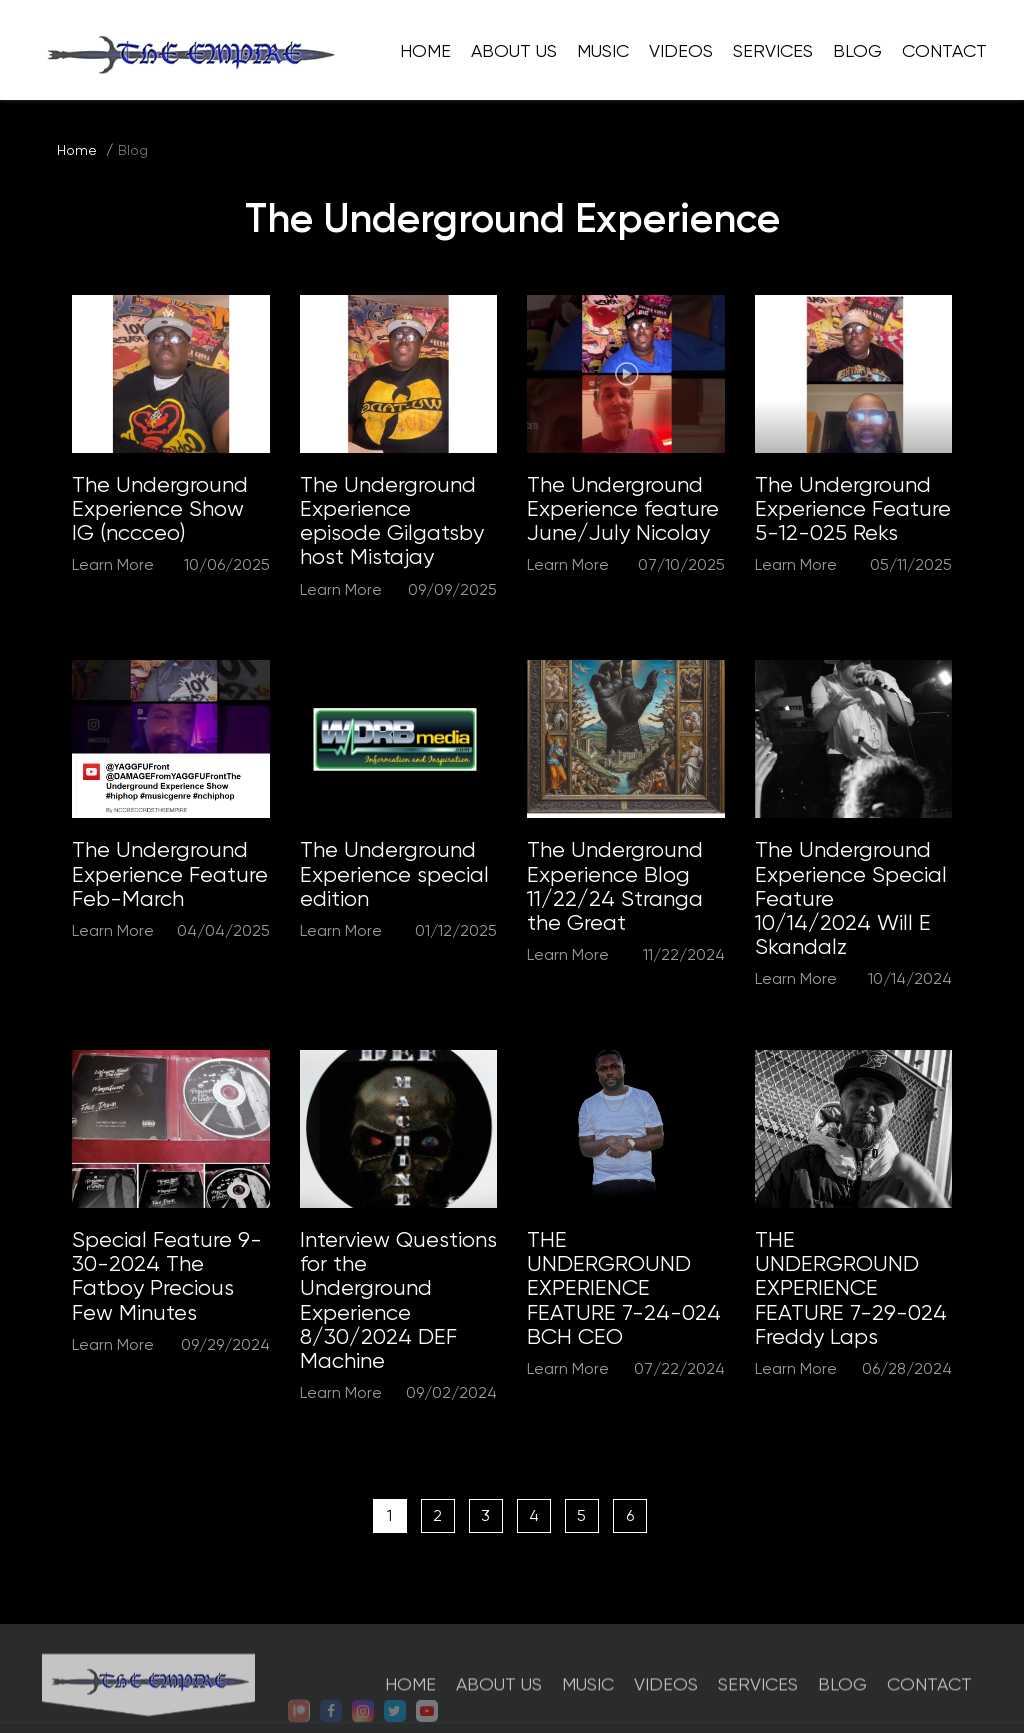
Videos (681, 50)
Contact (944, 50)
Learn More (113, 564)
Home (425, 50)
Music (603, 50)
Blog (857, 50)
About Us (514, 50)
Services (773, 50)
